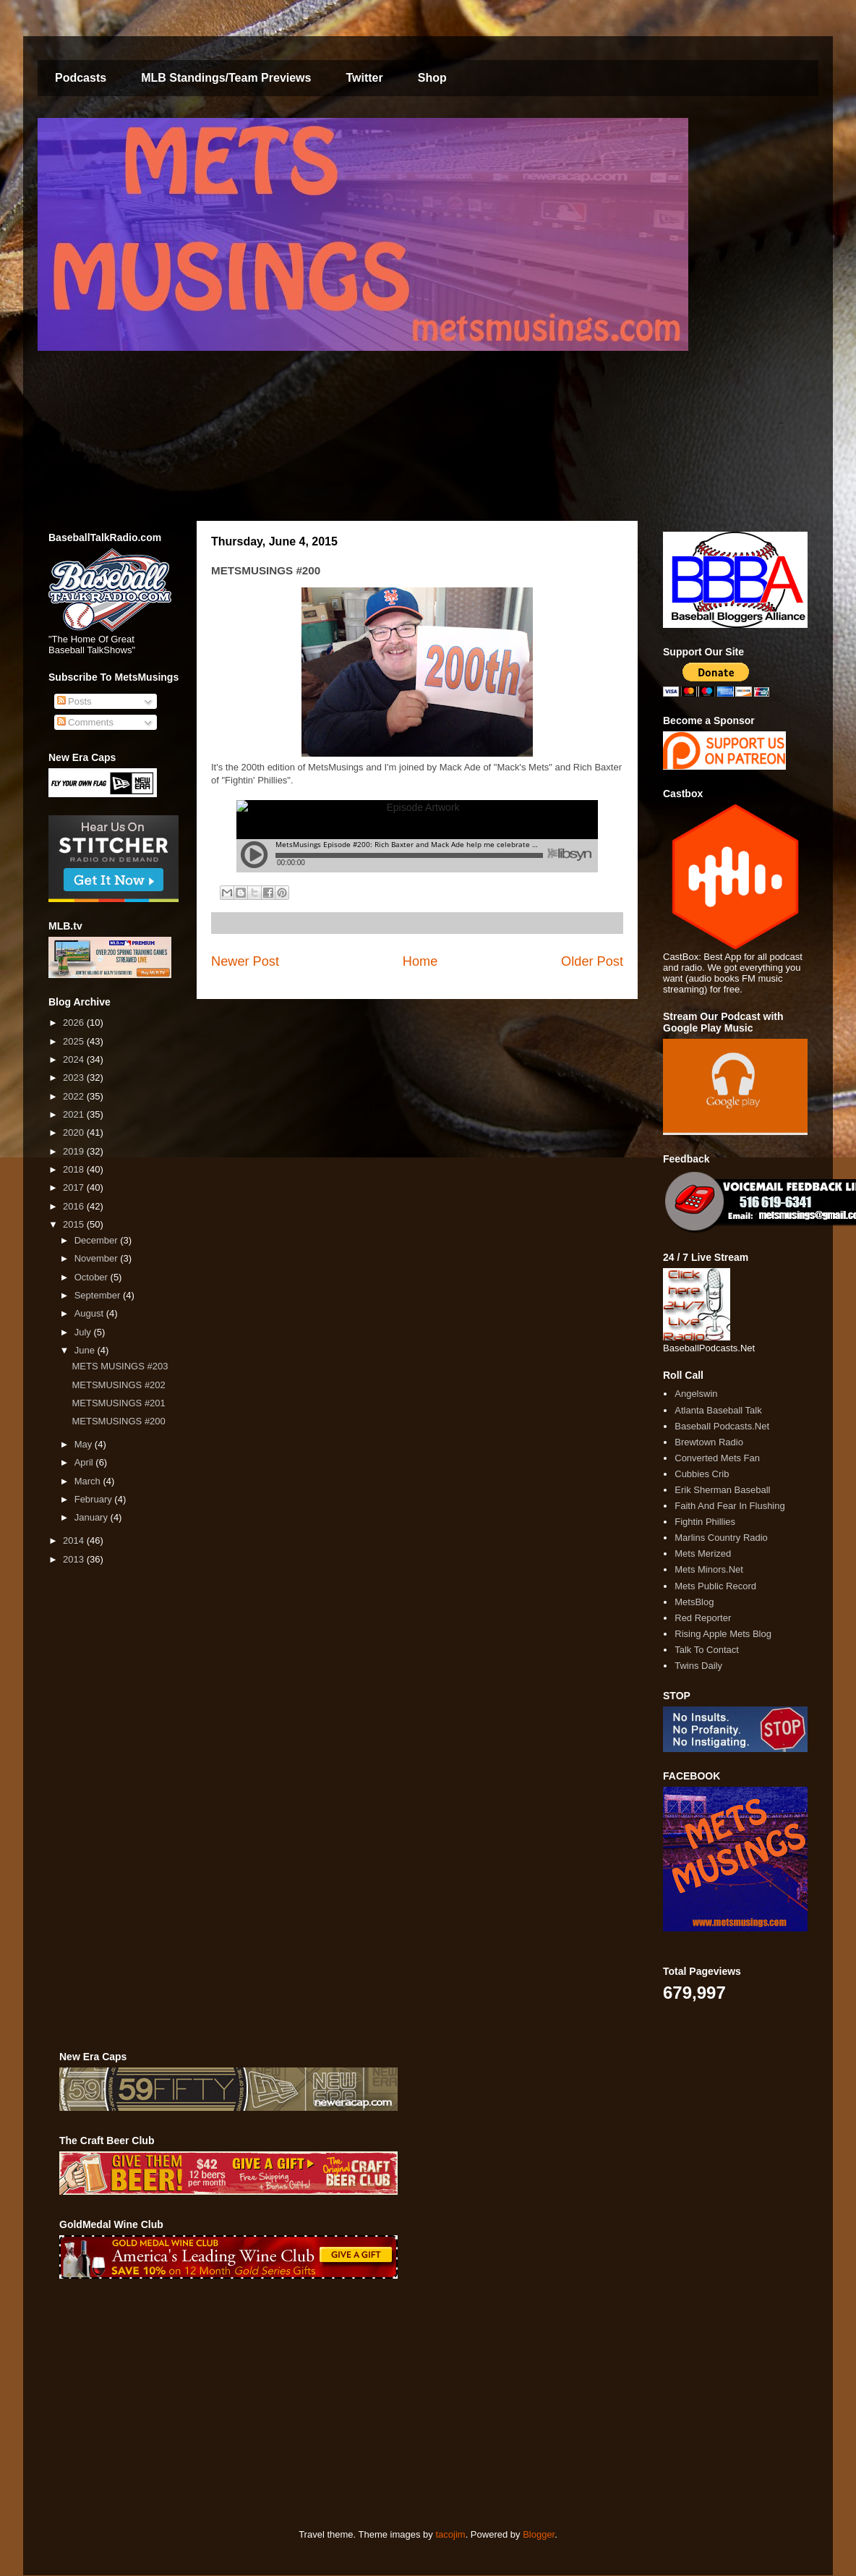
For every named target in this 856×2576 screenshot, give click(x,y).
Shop (432, 78)
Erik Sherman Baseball (722, 1489)
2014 (75, 1540)
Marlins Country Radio (721, 1537)
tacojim (450, 2534)
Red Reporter (703, 1617)
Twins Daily (698, 1665)
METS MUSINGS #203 (120, 1366)
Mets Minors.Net (709, 1569)
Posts (74, 701)
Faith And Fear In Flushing (729, 1505)
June (86, 1350)
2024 (75, 1059)
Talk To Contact (707, 1649)
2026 (75, 1022)
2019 (75, 1151)
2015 (75, 1224)
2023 (75, 1077)
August (90, 1313)
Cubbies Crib (702, 1473)
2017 (75, 1187)
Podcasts (80, 78)
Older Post (592, 961)
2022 (75, 1096)
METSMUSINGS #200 (118, 1421)
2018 (75, 1169)
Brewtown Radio (709, 1442)
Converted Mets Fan (717, 1458)
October (92, 1277)
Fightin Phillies (705, 1521)
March (88, 1481)
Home (420, 961)
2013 (75, 1559)
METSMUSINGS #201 (118, 1403)
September (98, 1295)
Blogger (539, 2534)
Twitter (364, 78)
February (94, 1499)
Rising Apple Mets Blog (723, 1633)
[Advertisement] (267, 2404)
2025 (75, 1041)
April (85, 1462)
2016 (75, 1206)
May (84, 1444)
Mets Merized (703, 1553)
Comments (85, 722)
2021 (75, 1114)
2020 (75, 1132)
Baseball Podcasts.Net (722, 1426)
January (92, 1517)
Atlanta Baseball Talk (718, 1410)
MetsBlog (694, 1602)
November (97, 1258)
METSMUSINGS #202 (118, 1385)
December (97, 1240)
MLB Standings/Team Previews (226, 78)
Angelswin (696, 1393)
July (84, 1332)
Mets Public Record (715, 1586)
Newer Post (245, 961)
